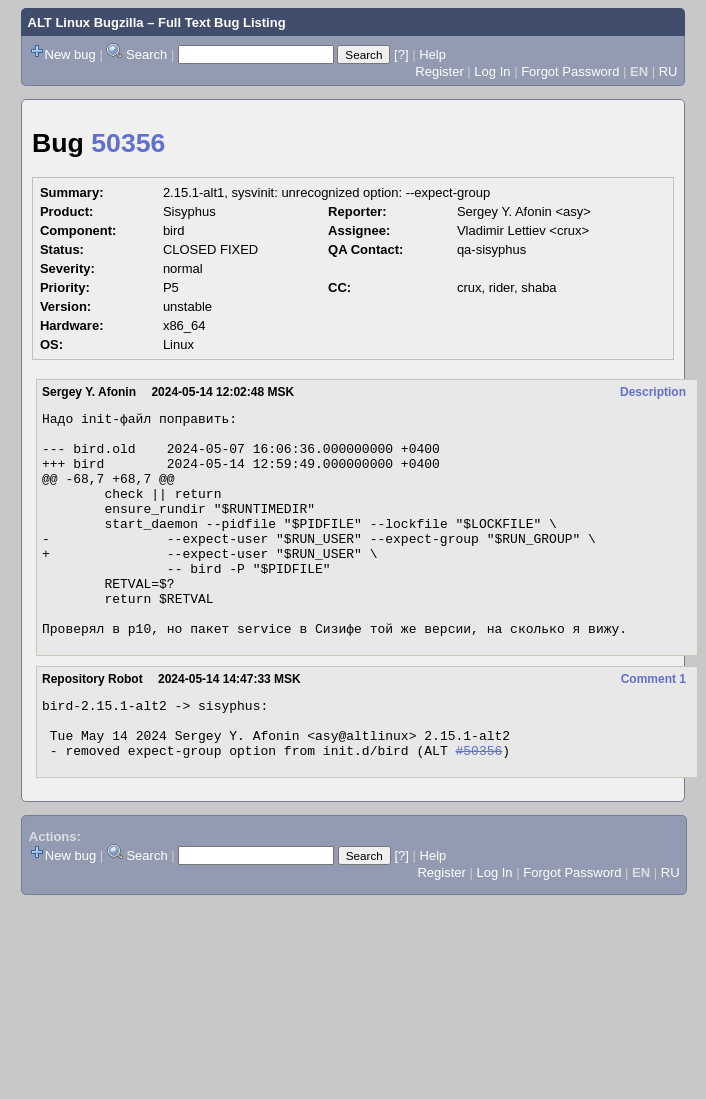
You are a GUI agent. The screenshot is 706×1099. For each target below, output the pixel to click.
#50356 (478, 807)
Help (432, 54)
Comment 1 (653, 724)
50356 (128, 143)
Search (146, 54)
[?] (401, 54)
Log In (492, 71)
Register (439, 71)
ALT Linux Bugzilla (86, 22)
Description (653, 392)
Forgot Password (570, 71)
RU (668, 71)
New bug (70, 54)
